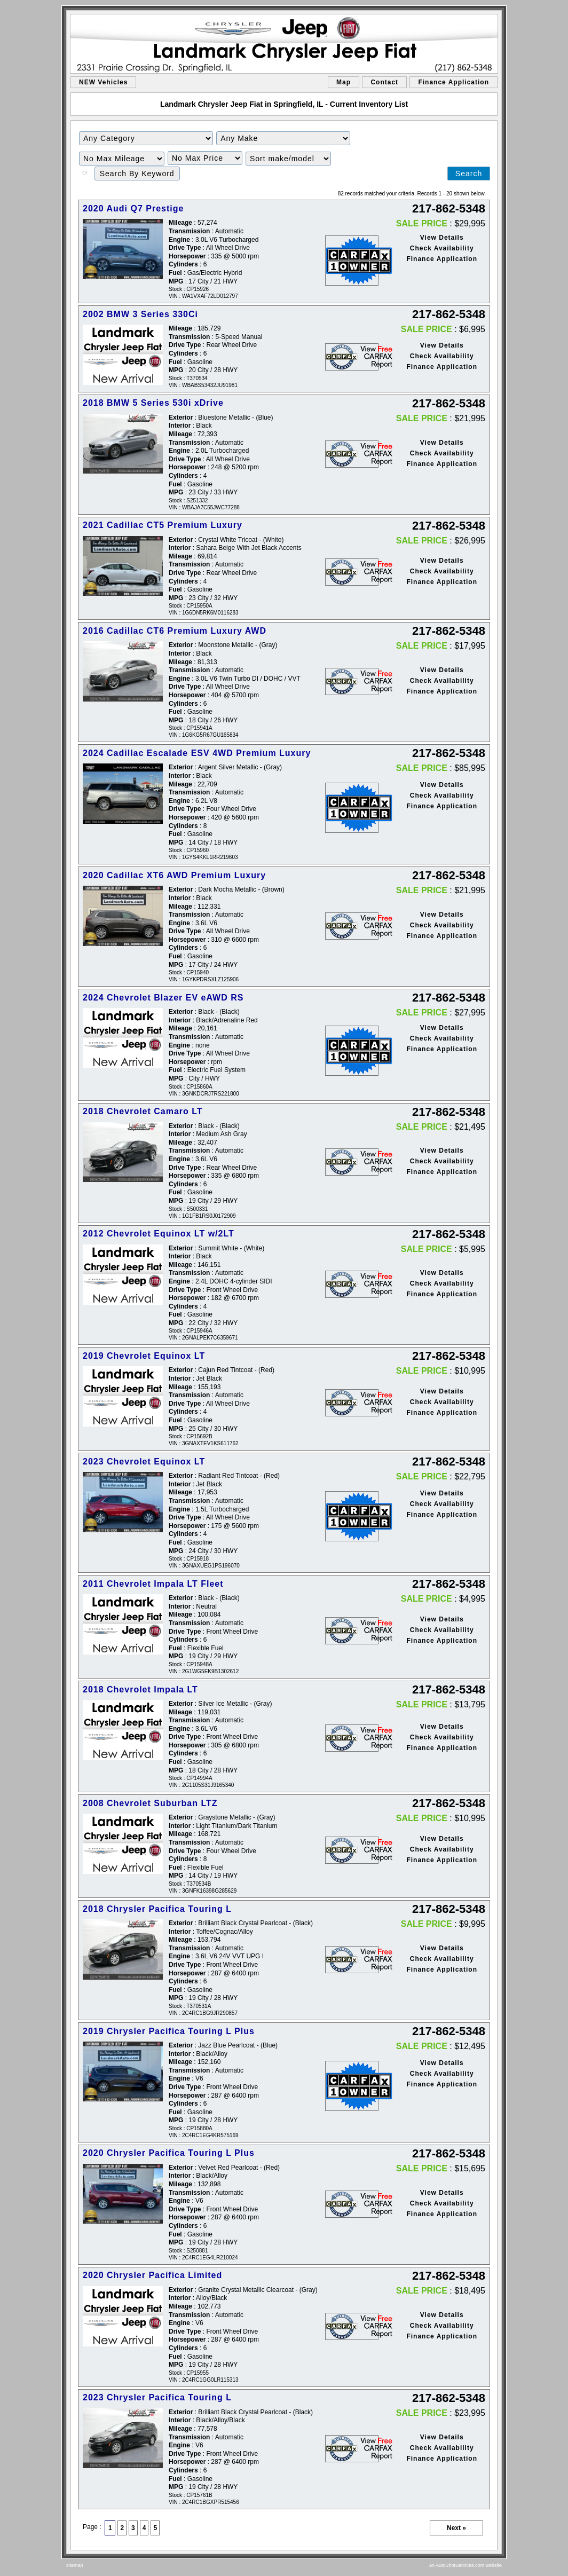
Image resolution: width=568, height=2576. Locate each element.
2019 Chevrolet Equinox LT (144, 1355)
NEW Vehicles (103, 82)
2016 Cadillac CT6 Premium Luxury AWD (174, 630)
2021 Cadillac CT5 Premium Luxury (162, 525)
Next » (456, 2528)
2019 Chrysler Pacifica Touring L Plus (169, 2031)
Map (343, 82)
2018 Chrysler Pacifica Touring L (157, 1908)
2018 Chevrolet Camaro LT (143, 1111)
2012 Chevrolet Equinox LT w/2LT (158, 1233)
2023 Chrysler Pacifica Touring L (157, 2397)
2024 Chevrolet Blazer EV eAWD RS (163, 997)
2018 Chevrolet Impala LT (140, 1689)
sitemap (74, 2565)
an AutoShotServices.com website (465, 2565)
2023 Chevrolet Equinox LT (144, 1461)
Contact (384, 82)
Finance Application (453, 82)
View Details (442, 237)
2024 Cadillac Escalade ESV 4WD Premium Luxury (197, 753)
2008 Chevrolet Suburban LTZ (150, 1803)
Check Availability (442, 248)
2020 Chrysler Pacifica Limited (152, 2275)
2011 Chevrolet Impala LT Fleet (153, 1583)
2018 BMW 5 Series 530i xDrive (153, 402)
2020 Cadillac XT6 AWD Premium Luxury (174, 875)
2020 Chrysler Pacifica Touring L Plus (169, 2152)
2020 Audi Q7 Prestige (133, 208)
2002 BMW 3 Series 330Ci (140, 314)
